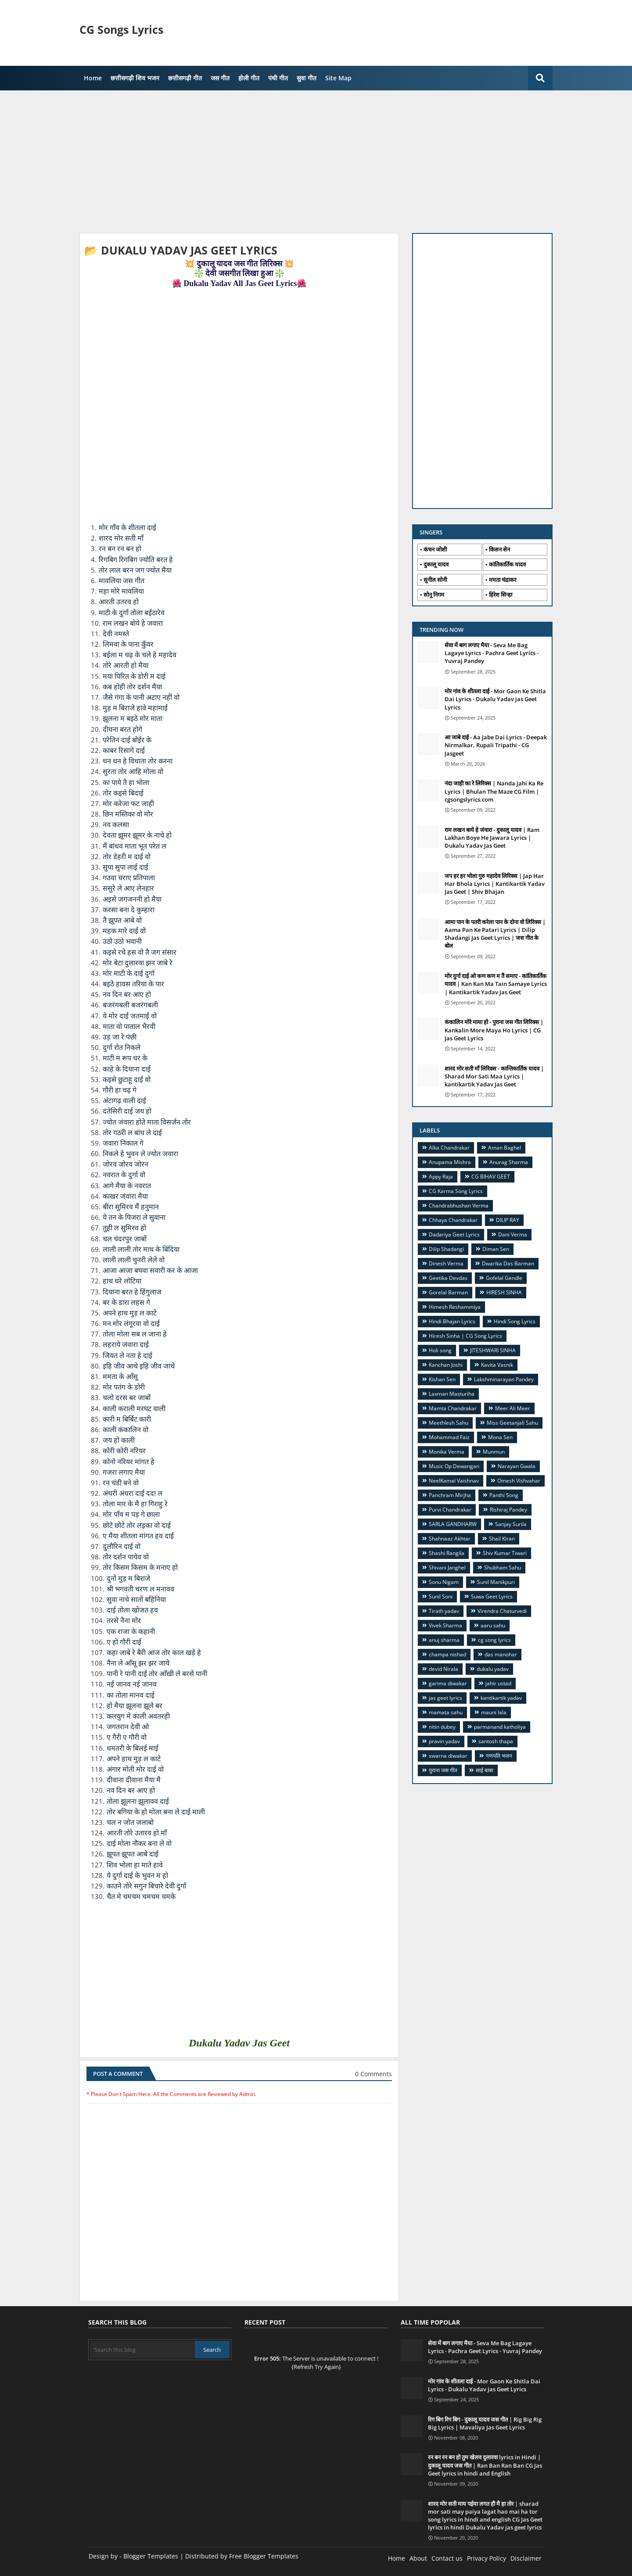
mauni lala (493, 1712)
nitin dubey (442, 1726)
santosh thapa (495, 1741)
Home (93, 78)
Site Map (338, 78)
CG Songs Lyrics (121, 29)
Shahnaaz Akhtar (449, 1538)
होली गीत (248, 78)
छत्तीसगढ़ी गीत (185, 78)
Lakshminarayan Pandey (504, 1379)
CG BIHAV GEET (490, 1176)
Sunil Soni (440, 1596)
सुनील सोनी (435, 580)
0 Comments (373, 2074)
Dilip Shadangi (446, 1249)
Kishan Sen (442, 1379)
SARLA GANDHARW (453, 1524)
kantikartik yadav (501, 1698)
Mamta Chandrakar (453, 1408)
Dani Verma (512, 1234)
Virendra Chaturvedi (502, 1611)
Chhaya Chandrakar (453, 1220)
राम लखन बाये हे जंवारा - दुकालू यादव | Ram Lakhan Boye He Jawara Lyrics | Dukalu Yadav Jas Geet (492, 837)
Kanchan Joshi (446, 1365)
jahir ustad (498, 1683)
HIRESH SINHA (504, 1292)
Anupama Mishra (450, 1162)
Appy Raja (441, 1176)
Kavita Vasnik (497, 1365)
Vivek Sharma (445, 1625)
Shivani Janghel (447, 1567)
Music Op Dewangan (454, 1466)
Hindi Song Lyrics (514, 1321)
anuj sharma (444, 1640)
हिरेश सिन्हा (500, 594)
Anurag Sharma (508, 1162)
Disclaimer (526, 2558)
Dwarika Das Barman (508, 1263)
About (418, 2558)
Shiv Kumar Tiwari (505, 1553)
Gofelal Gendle (504, 1278)
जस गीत (220, 78)
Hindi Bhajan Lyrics (452, 1321)
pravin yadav (444, 1741)
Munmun (494, 1451)
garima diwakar (448, 1683)
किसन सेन (499, 549)
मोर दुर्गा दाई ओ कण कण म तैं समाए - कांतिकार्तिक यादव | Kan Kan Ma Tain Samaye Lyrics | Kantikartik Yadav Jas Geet (496, 984)
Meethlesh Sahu (448, 1422)
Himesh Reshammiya (455, 1307)
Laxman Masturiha (451, 1393)
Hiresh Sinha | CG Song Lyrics (465, 1336)
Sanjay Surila (511, 1524)
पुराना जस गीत (443, 1770)
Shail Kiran (502, 1538)
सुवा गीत (306, 78)
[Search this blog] (142, 2349)
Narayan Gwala (516, 1466)
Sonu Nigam (444, 1582)
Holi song (440, 1350)
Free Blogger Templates (263, 2556)
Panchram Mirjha (450, 1495)
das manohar (501, 1654)
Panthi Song (503, 1495)
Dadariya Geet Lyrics (454, 1234)
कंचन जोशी (435, 549)
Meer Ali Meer (512, 1408)
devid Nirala (443, 1669)
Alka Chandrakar (449, 1147)
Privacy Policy (486, 2558)
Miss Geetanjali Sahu (512, 1422)
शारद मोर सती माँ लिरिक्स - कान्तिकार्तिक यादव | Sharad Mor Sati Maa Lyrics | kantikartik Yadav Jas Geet (494, 1076)
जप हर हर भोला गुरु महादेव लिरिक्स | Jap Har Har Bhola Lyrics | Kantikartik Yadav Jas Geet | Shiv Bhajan (495, 884)
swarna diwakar (448, 1755)
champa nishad (447, 1654)
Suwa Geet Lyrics (492, 1596)
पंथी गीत (278, 78)
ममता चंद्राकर (502, 580)
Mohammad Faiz (449, 1437)
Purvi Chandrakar (450, 1509)
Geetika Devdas (448, 1278)
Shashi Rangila (446, 1553)
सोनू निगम (434, 594)
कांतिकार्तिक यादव (507, 564)
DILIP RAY (507, 1220)
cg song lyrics (494, 1640)
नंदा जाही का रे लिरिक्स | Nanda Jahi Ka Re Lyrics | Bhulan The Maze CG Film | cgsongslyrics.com (494, 791)
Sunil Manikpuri (496, 1582)
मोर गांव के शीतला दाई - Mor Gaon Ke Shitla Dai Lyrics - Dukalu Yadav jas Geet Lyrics (495, 699)
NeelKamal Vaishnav (454, 1480)
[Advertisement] (401, 33)
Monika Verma (446, 1451)
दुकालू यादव (436, 564)
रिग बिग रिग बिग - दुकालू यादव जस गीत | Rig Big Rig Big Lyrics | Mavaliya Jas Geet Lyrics (485, 2423)
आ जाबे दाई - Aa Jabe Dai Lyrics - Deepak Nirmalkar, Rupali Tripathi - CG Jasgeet (496, 745)
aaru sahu (493, 1625)
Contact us (447, 2558)
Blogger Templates (150, 2556)
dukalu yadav (493, 1669)
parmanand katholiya (500, 1726)
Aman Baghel (504, 1147)
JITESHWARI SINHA (493, 1350)
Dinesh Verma (446, 1263)
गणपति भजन (499, 1755)
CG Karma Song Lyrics (456, 1191)
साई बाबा (484, 1770)
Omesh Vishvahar (518, 1480)
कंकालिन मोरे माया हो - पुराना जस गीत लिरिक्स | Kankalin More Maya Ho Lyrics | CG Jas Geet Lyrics (494, 1030)
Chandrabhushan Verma (458, 1205)
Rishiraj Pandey (508, 1509)
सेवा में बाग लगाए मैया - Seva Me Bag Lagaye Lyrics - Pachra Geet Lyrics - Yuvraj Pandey (492, 653)
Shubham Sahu (502, 1567)
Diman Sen (495, 1249)
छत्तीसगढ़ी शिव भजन (135, 78)
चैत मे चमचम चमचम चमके (142, 1896)
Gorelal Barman (448, 1292)
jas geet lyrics (445, 1698)
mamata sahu (446, 1712)
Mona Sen (500, 1437)
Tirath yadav (444, 1611)
